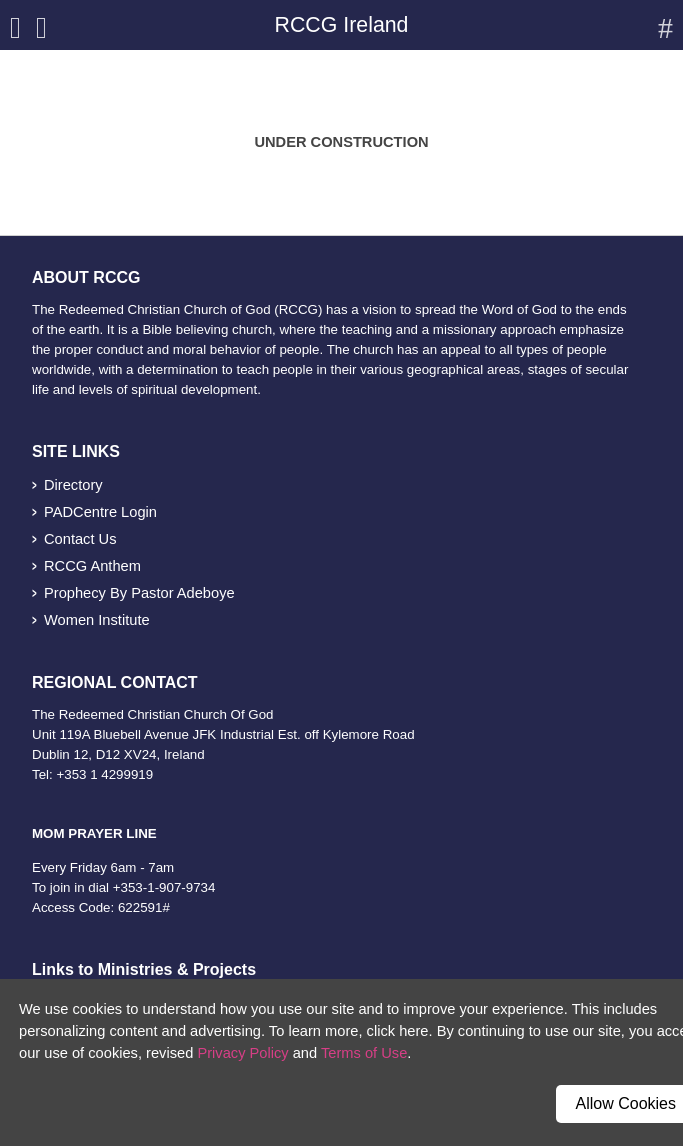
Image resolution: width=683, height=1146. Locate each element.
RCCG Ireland (342, 25)
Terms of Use (364, 1053)
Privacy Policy (242, 1053)
